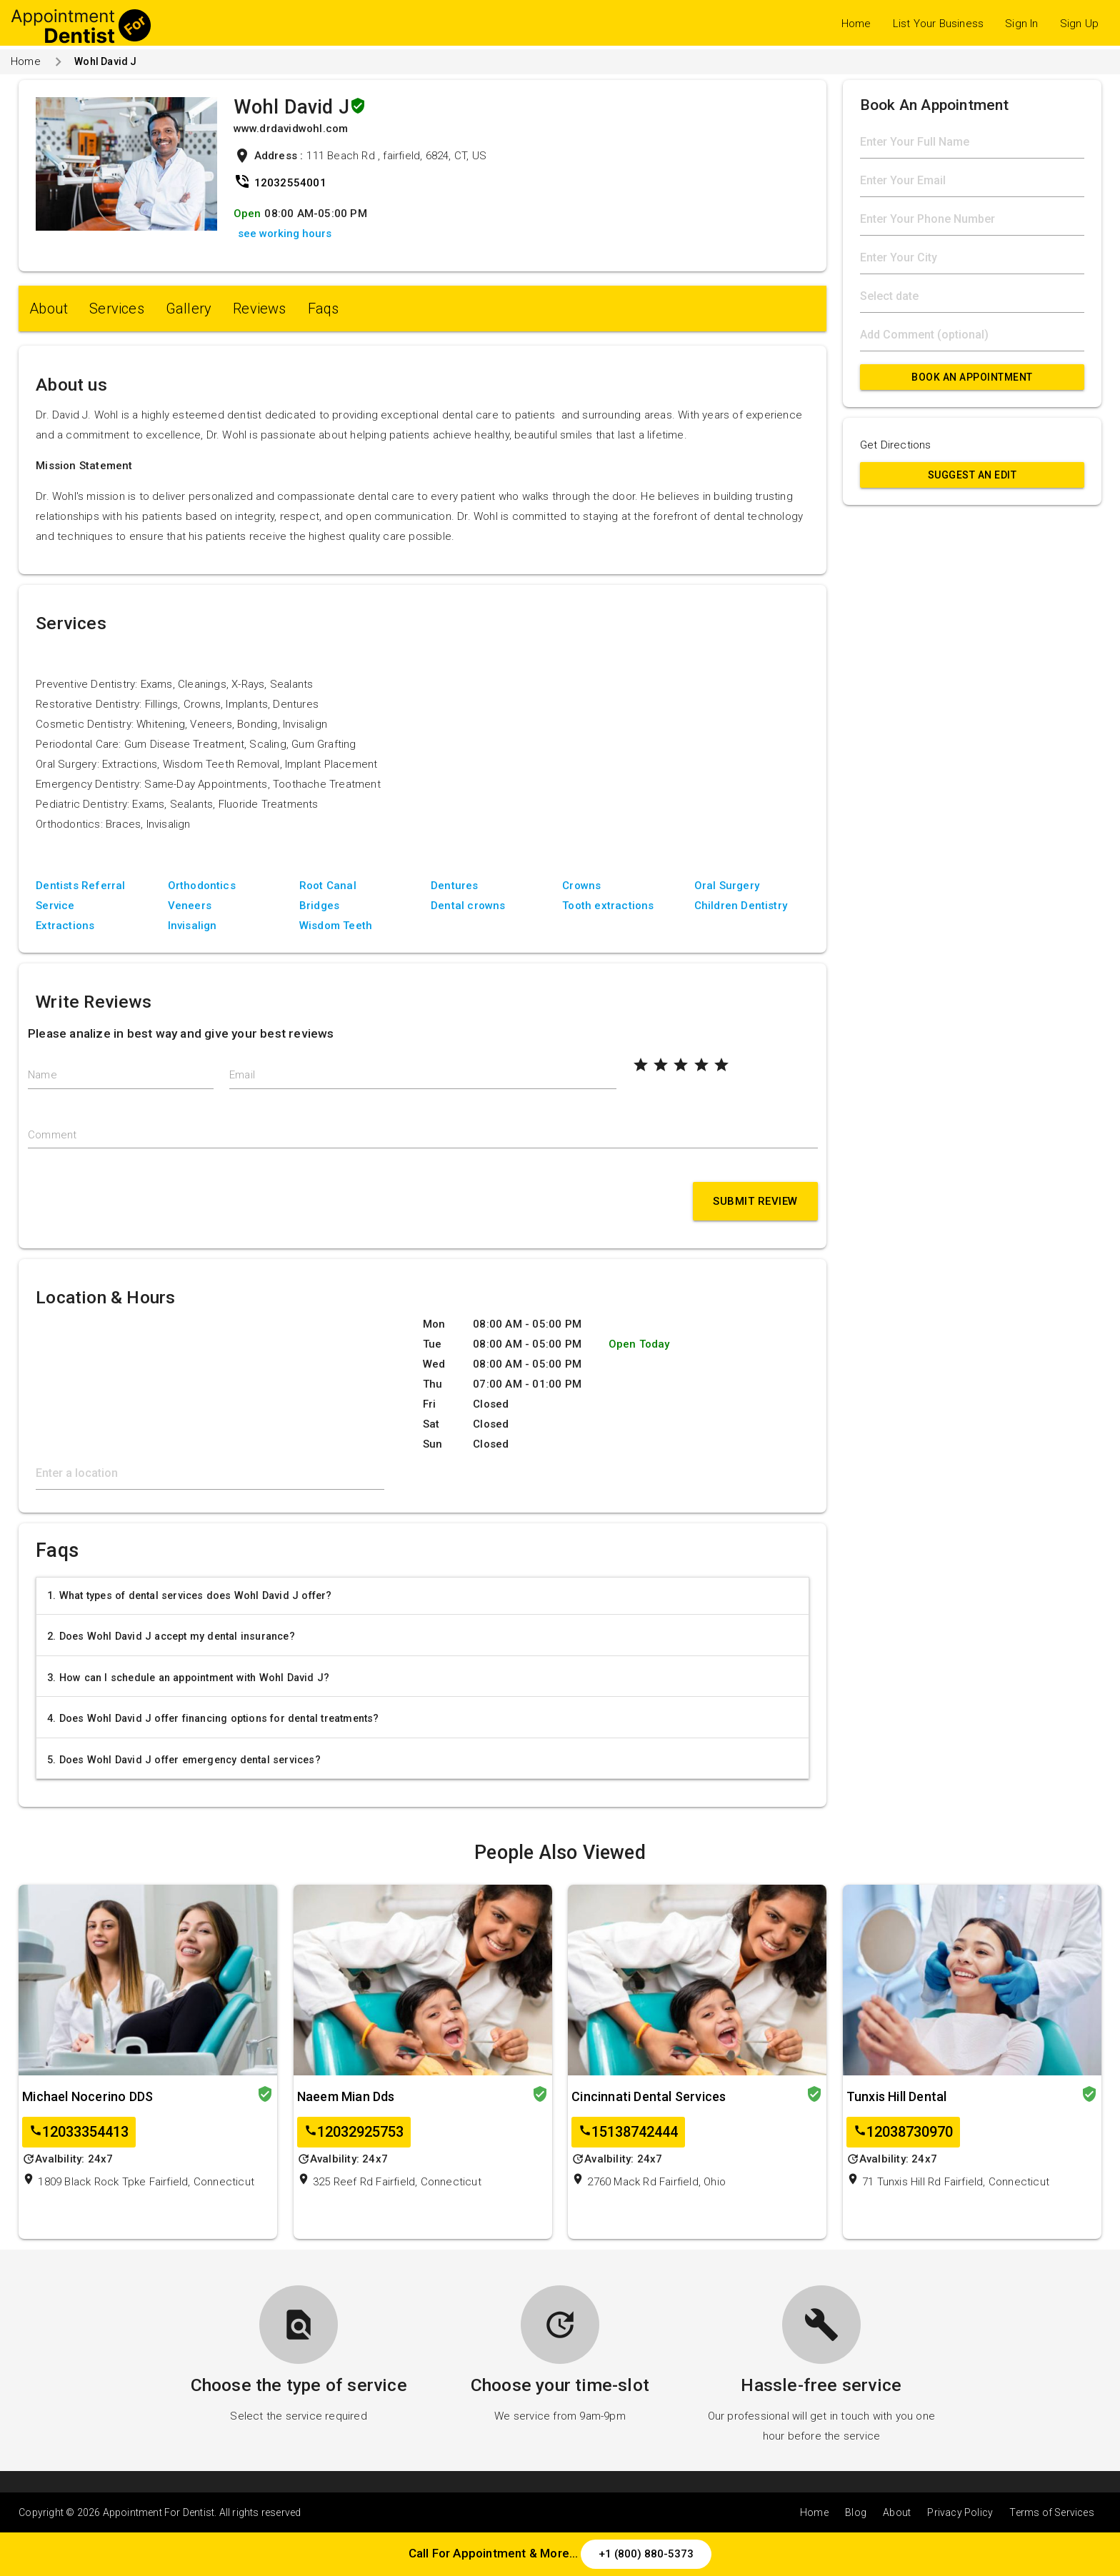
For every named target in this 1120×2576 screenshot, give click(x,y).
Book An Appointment (972, 377)
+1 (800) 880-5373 (646, 2553)
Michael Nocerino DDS (87, 2096)
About (48, 308)
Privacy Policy (960, 2512)
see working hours (284, 233)
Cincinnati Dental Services (648, 2096)
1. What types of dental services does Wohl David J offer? (189, 1595)
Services (116, 308)
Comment (52, 1134)
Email (242, 1074)
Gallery (188, 308)
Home (856, 23)
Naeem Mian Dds (346, 2096)
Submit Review (755, 1201)
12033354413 (79, 2132)
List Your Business (938, 23)
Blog (855, 2512)
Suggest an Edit (972, 475)
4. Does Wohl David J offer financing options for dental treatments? (213, 1718)
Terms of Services (1051, 2512)
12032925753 (354, 2132)
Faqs (323, 308)
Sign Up (1079, 23)
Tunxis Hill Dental (896, 2096)
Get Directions (895, 444)
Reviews (259, 308)
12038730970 (903, 2132)
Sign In (1021, 23)
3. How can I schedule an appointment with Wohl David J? (188, 1677)
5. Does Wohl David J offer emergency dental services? (184, 1759)
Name (42, 1074)
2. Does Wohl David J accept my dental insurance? (171, 1636)
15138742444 (628, 2132)
